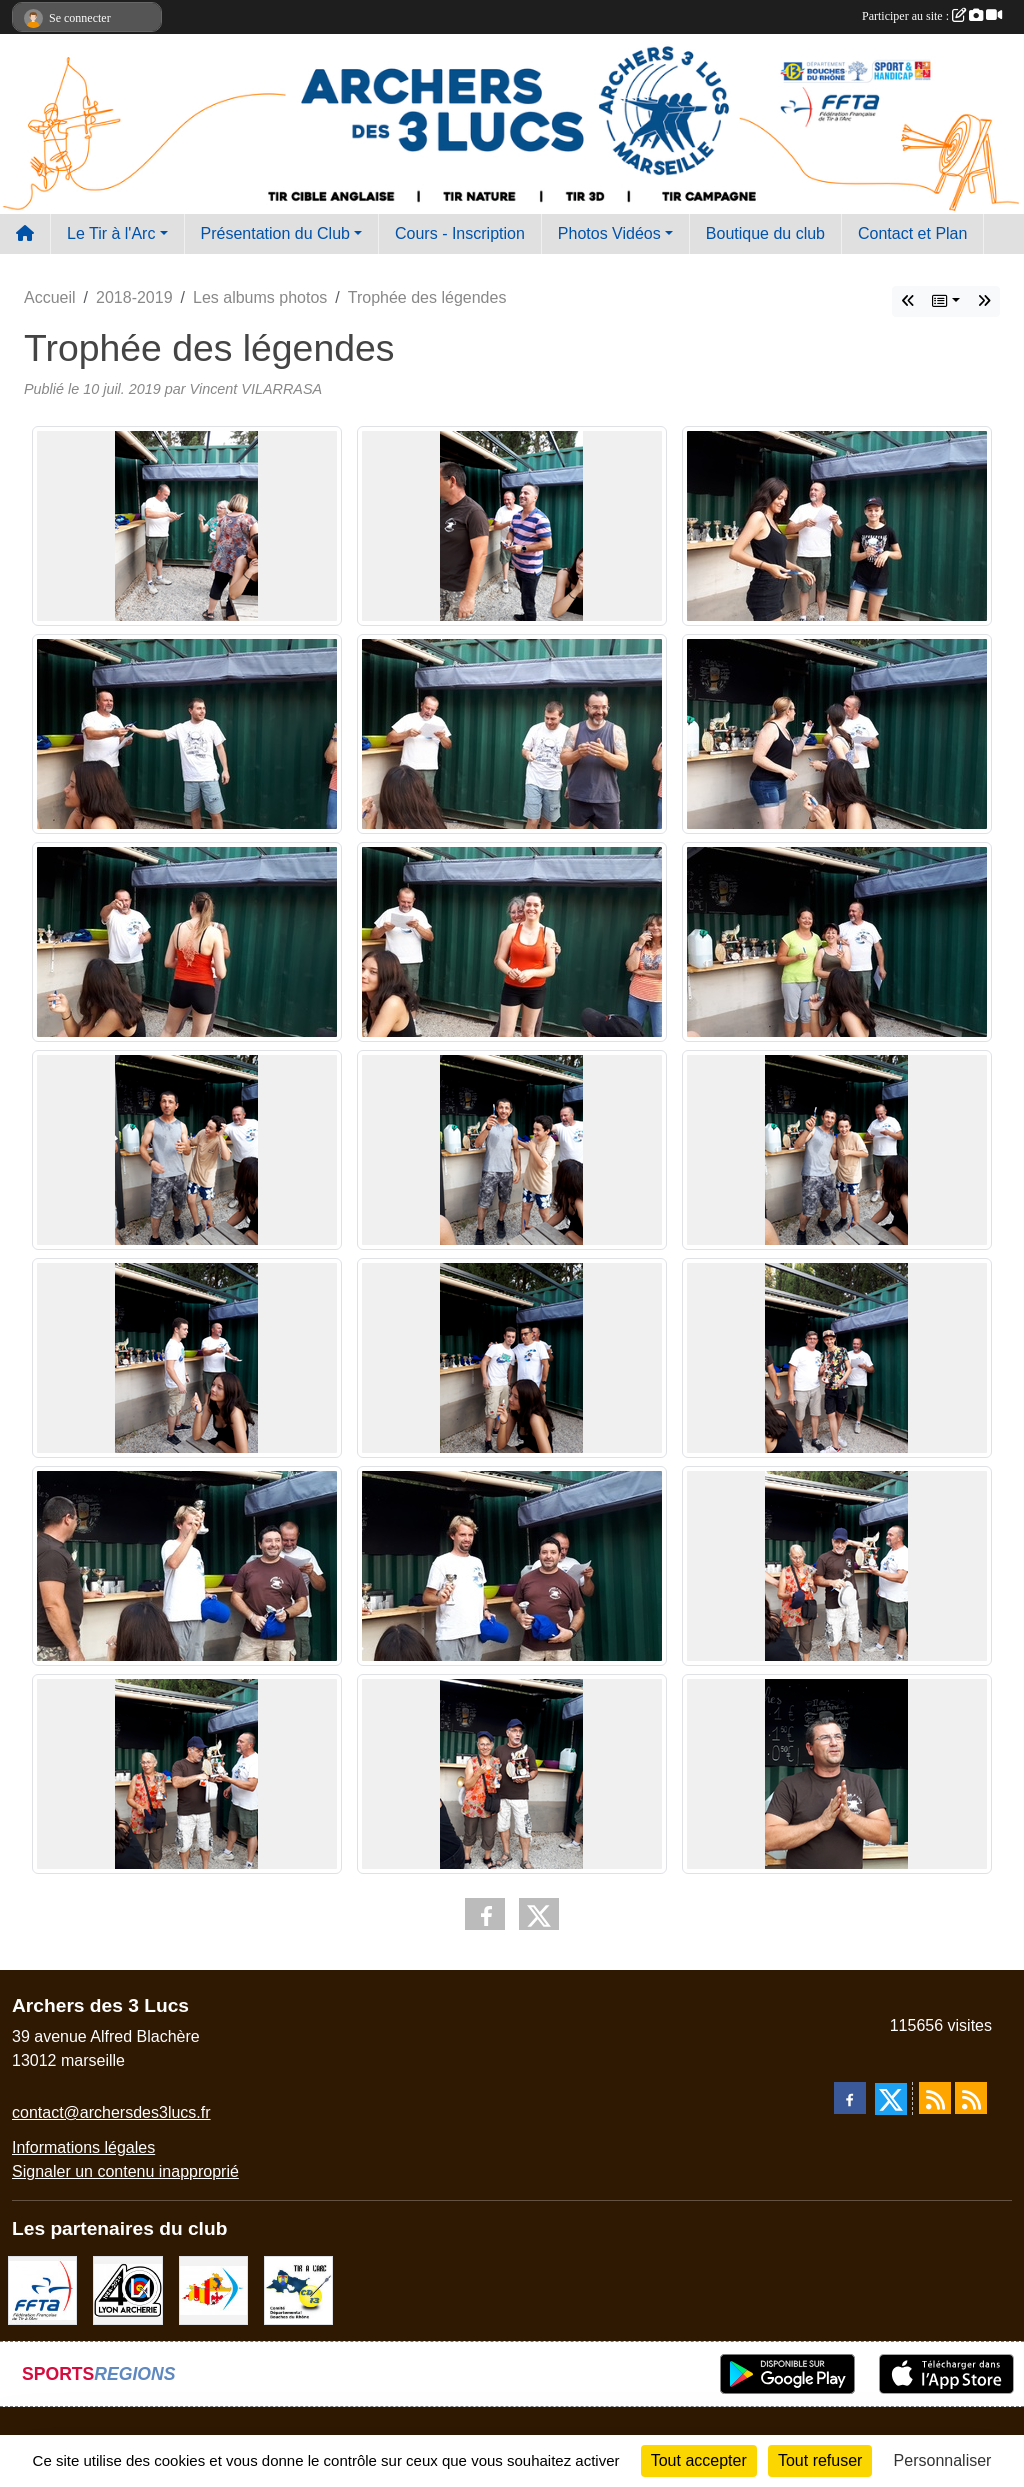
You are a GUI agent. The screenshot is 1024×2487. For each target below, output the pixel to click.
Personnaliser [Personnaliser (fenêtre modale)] (943, 2460)
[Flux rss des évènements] (971, 2098)
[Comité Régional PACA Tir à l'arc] (213, 2289)
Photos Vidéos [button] (609, 233)
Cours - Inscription (460, 233)
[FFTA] (42, 2289)
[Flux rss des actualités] (935, 2098)
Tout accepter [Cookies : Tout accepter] (699, 2460)
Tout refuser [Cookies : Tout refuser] (820, 2460)
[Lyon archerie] (127, 2289)
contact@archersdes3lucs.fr (111, 2112)
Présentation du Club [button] (275, 233)
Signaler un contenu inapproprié (125, 2171)
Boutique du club (765, 233)
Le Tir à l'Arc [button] (111, 233)
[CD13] (298, 2289)
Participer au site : (932, 16)
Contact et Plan (912, 233)
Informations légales (83, 2147)
